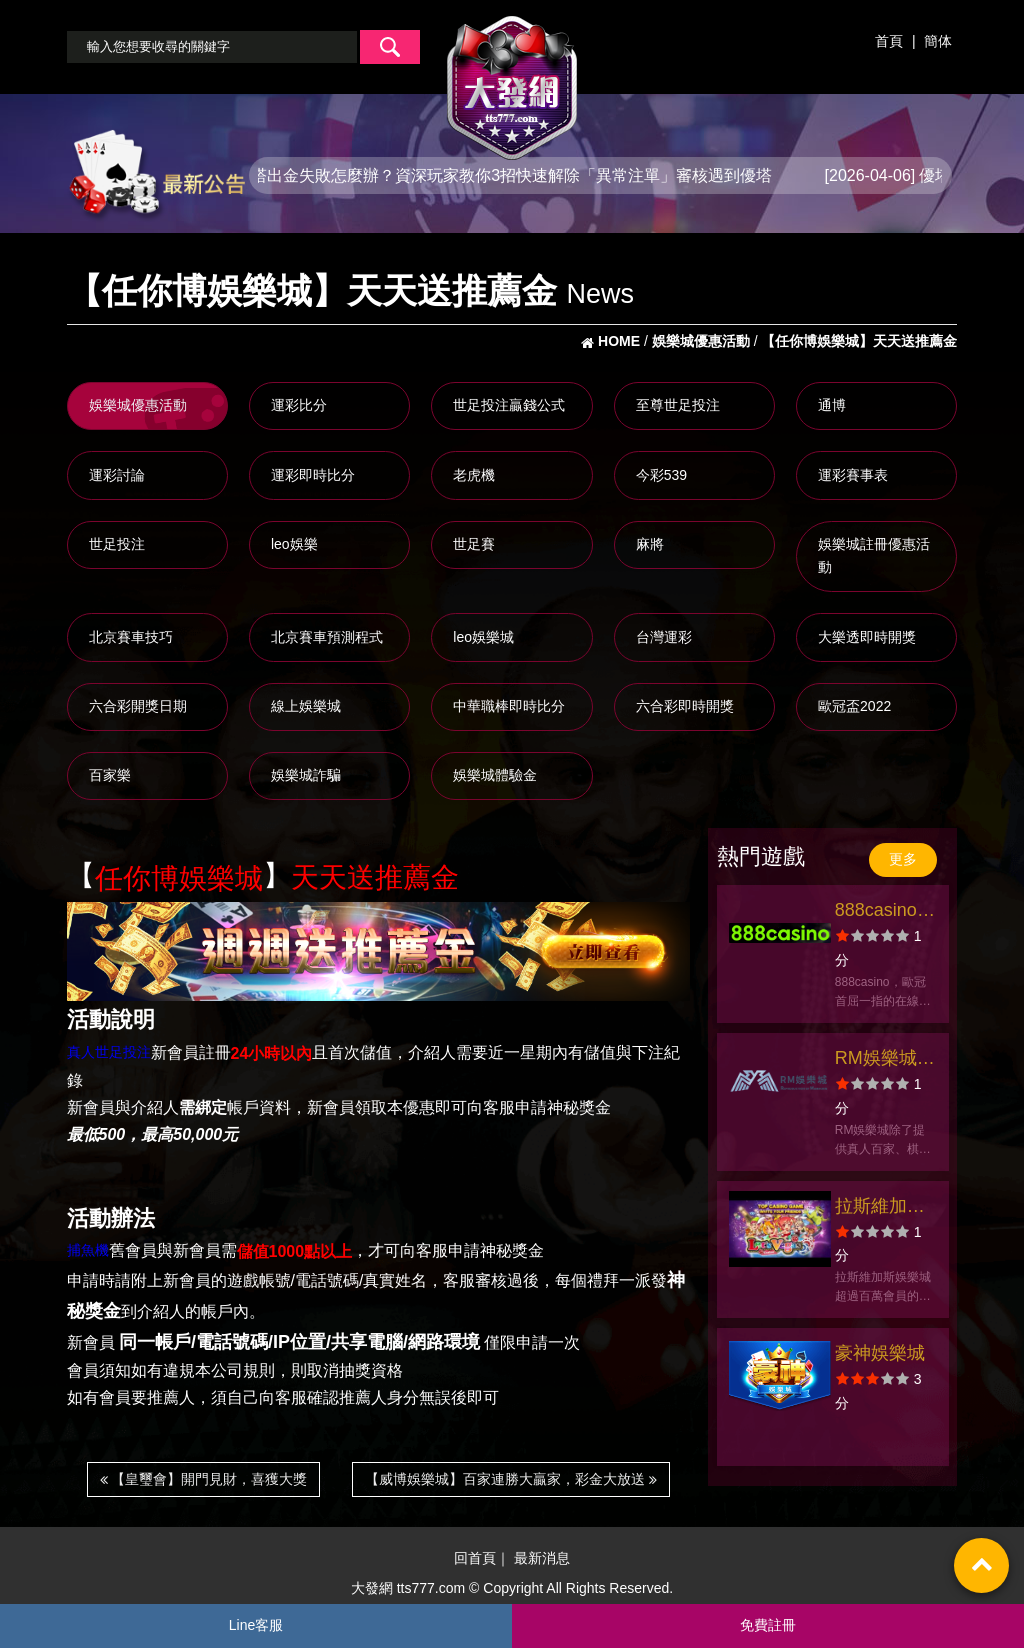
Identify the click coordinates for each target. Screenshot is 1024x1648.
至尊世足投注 (678, 405)
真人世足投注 (109, 1052)
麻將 (650, 544)
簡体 (938, 41)
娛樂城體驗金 (495, 775)
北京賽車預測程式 (327, 637)
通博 (832, 405)
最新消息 (542, 1559)
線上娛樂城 (306, 706)
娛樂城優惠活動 (138, 405)
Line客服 (256, 1625)
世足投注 (117, 544)
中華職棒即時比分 (509, 706)
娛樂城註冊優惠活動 (874, 556)
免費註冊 (768, 1625)
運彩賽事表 (853, 475)
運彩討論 (117, 475)
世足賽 (474, 544)
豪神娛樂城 (880, 1353)
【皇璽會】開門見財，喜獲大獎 (204, 1479)
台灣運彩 (664, 637)
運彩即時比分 (313, 475)
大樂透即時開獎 (867, 637)
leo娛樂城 (483, 637)
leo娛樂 (294, 544)
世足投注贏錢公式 (509, 405)
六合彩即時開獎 (685, 706)
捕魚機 (88, 1250)
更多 (903, 859)
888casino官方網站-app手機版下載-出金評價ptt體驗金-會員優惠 (885, 912)
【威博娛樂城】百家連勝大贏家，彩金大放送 (511, 1479)
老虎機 (474, 475)
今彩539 (661, 475)
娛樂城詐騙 (306, 775)
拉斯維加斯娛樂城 (880, 1208)
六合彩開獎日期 (138, 706)
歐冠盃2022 (854, 706)
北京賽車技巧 (131, 637)
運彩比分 (299, 405)
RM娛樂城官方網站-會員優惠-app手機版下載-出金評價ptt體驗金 (885, 1060)
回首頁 (475, 1559)
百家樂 (110, 775)
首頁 (889, 41)
